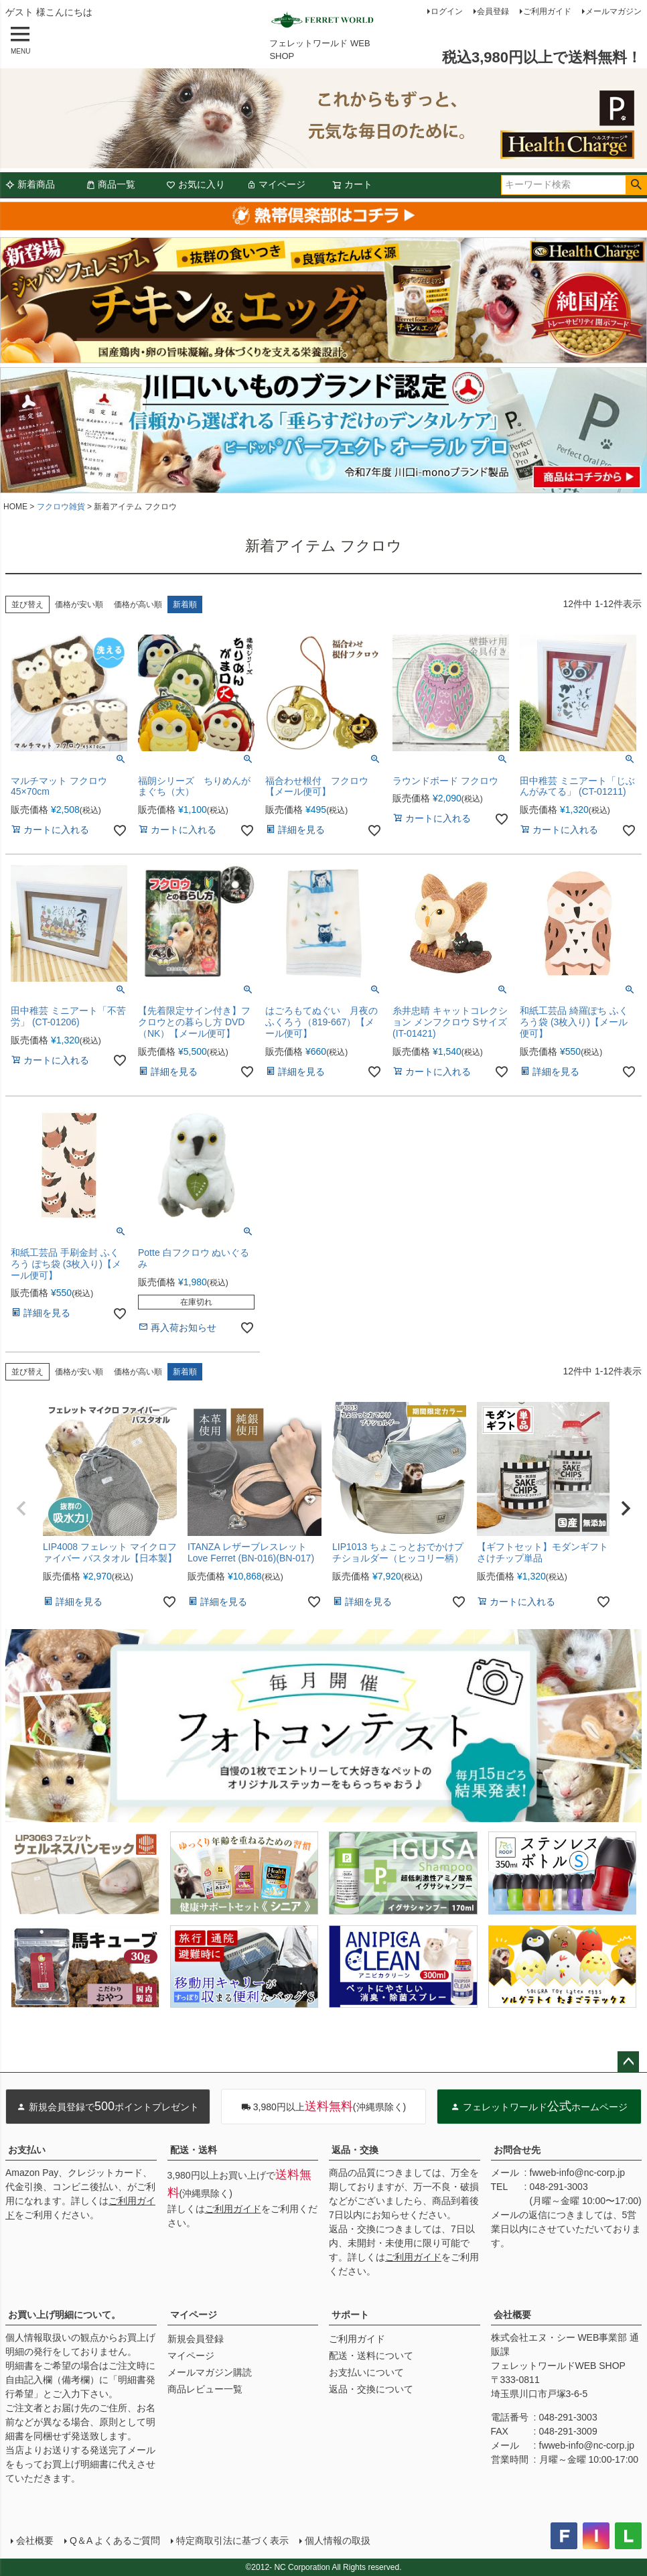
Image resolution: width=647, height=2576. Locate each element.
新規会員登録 (195, 2338)
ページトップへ (628, 2062)
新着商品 (30, 184)
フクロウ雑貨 (61, 506)
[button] (21, 1508)
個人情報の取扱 (337, 2540)
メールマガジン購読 (209, 2372)
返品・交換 (355, 2149)
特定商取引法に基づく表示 (232, 2540)
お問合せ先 (517, 2149)
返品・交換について (371, 2389)
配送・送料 (193, 2149)
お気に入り (195, 184)
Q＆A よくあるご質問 (115, 2540)
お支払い (27, 2149)
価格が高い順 (138, 604)
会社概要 (512, 2314)
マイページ (275, 184)
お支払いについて (366, 2372)
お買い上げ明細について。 (64, 2314)
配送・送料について (371, 2355)
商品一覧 (110, 184)
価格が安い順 (79, 604)
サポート (350, 2314)
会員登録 (493, 11)
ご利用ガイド (547, 11)
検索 (636, 185)
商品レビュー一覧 (204, 2389)
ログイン (447, 11)
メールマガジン (613, 11)
